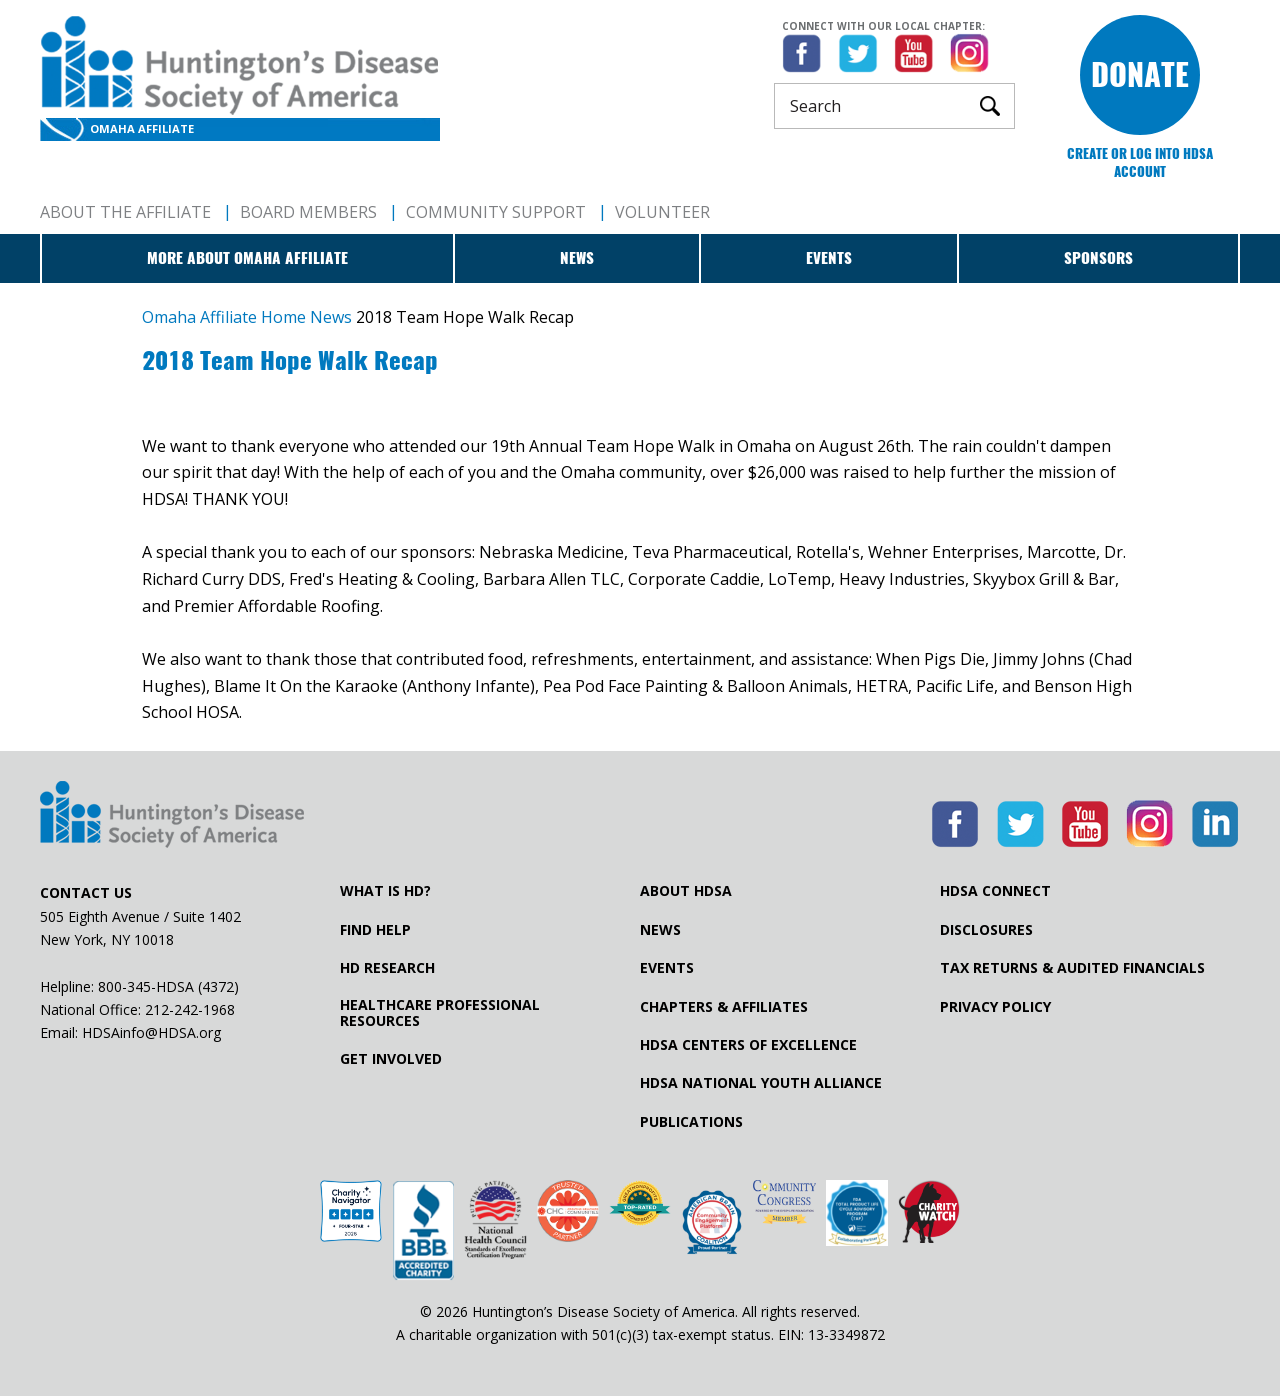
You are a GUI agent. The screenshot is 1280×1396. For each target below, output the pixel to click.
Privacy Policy (995, 1007)
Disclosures (986, 930)
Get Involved (391, 1059)
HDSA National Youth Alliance (761, 1083)
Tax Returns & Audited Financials (1072, 968)
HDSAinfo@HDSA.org (151, 1032)
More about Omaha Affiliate (247, 258)
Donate (1140, 74)
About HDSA (686, 891)
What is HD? (385, 891)
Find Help (375, 930)
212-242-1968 (190, 1009)
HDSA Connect (995, 891)
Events (829, 258)
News (577, 258)
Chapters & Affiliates (724, 1007)
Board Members (308, 212)
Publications (691, 1122)
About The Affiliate (125, 212)
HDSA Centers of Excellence (748, 1045)
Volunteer (662, 212)
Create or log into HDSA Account (1140, 162)
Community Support (496, 212)
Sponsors (1098, 258)
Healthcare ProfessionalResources (440, 1013)
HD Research (387, 968)
